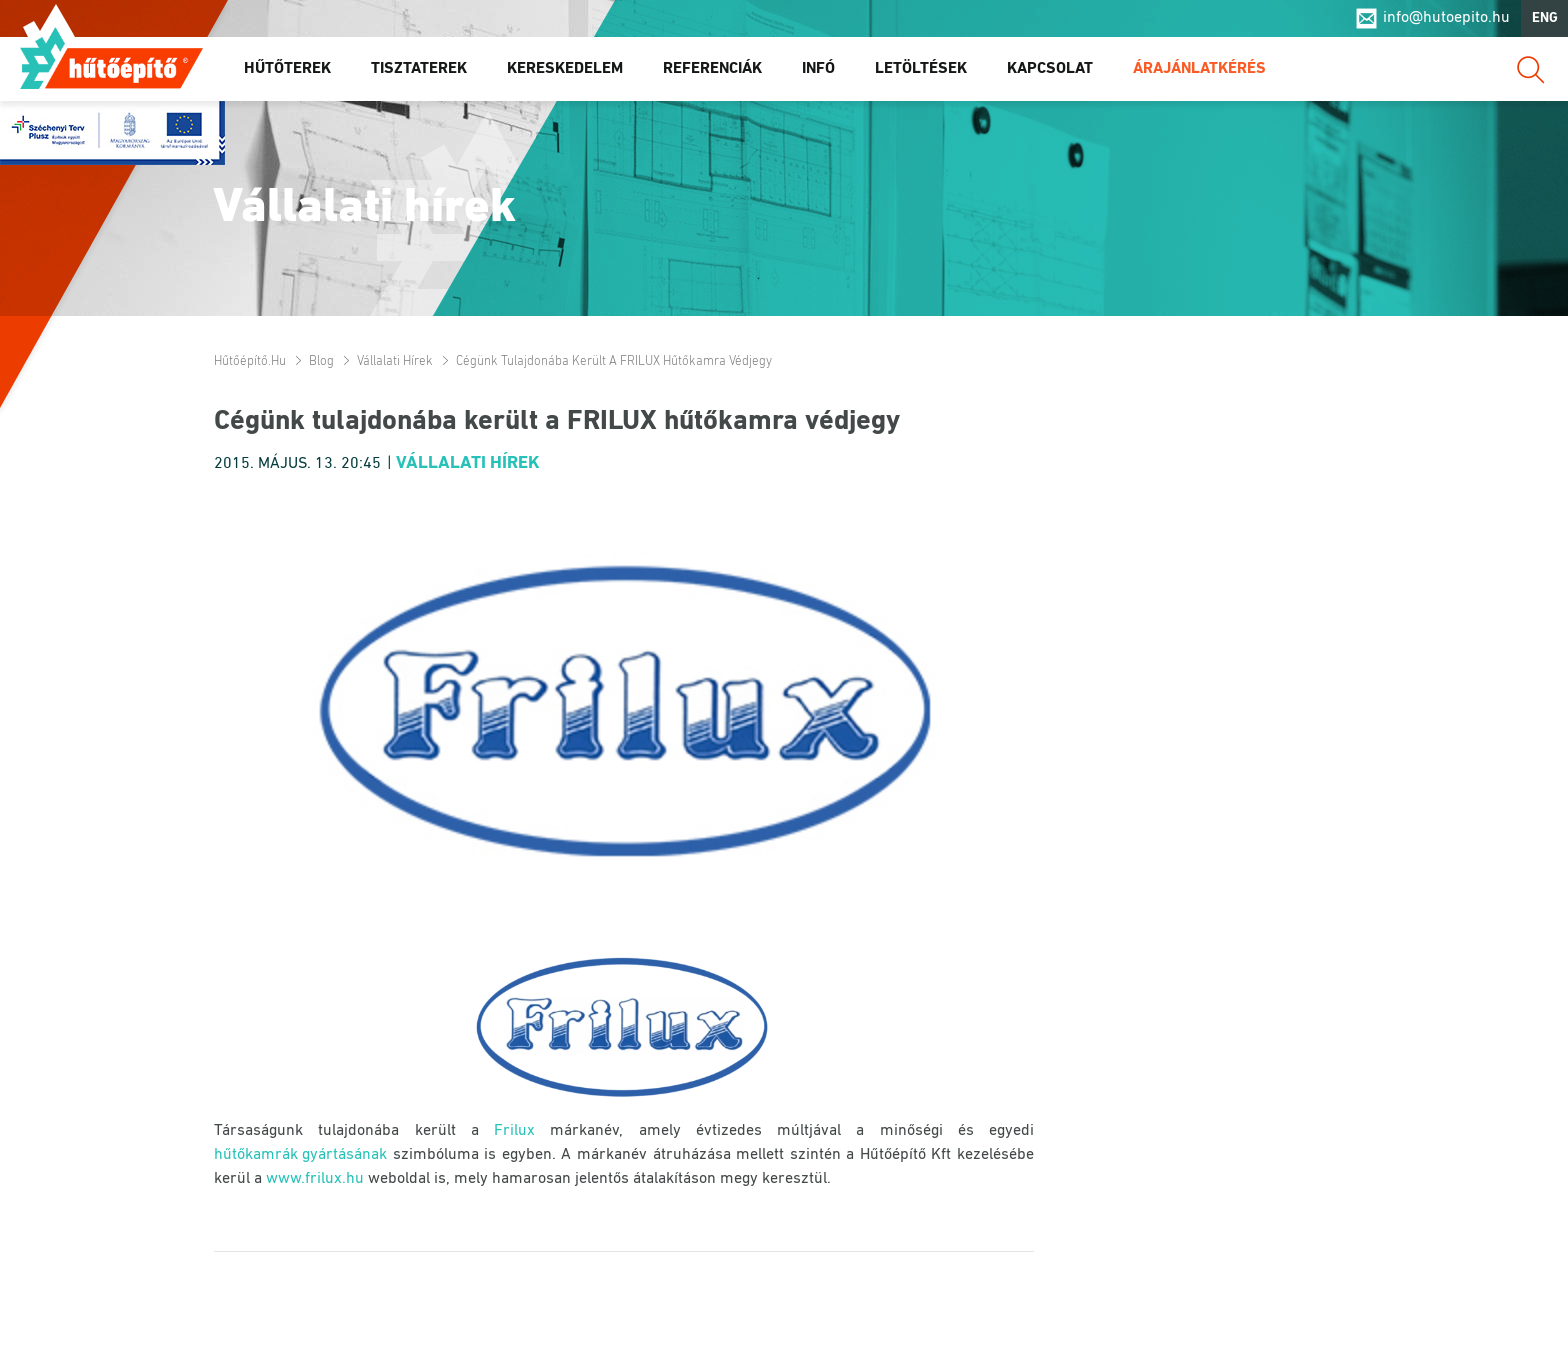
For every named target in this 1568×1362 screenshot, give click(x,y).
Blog (321, 361)
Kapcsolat (1050, 69)
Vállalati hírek (395, 361)
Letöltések (921, 69)
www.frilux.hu (315, 1179)
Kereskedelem (565, 69)
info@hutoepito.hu (1446, 19)
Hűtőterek (287, 69)
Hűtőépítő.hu (111, 57)
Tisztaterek (419, 69)
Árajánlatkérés (1199, 69)
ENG (1545, 18)
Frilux (514, 1131)
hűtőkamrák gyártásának (300, 1155)
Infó (818, 69)
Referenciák (712, 69)
